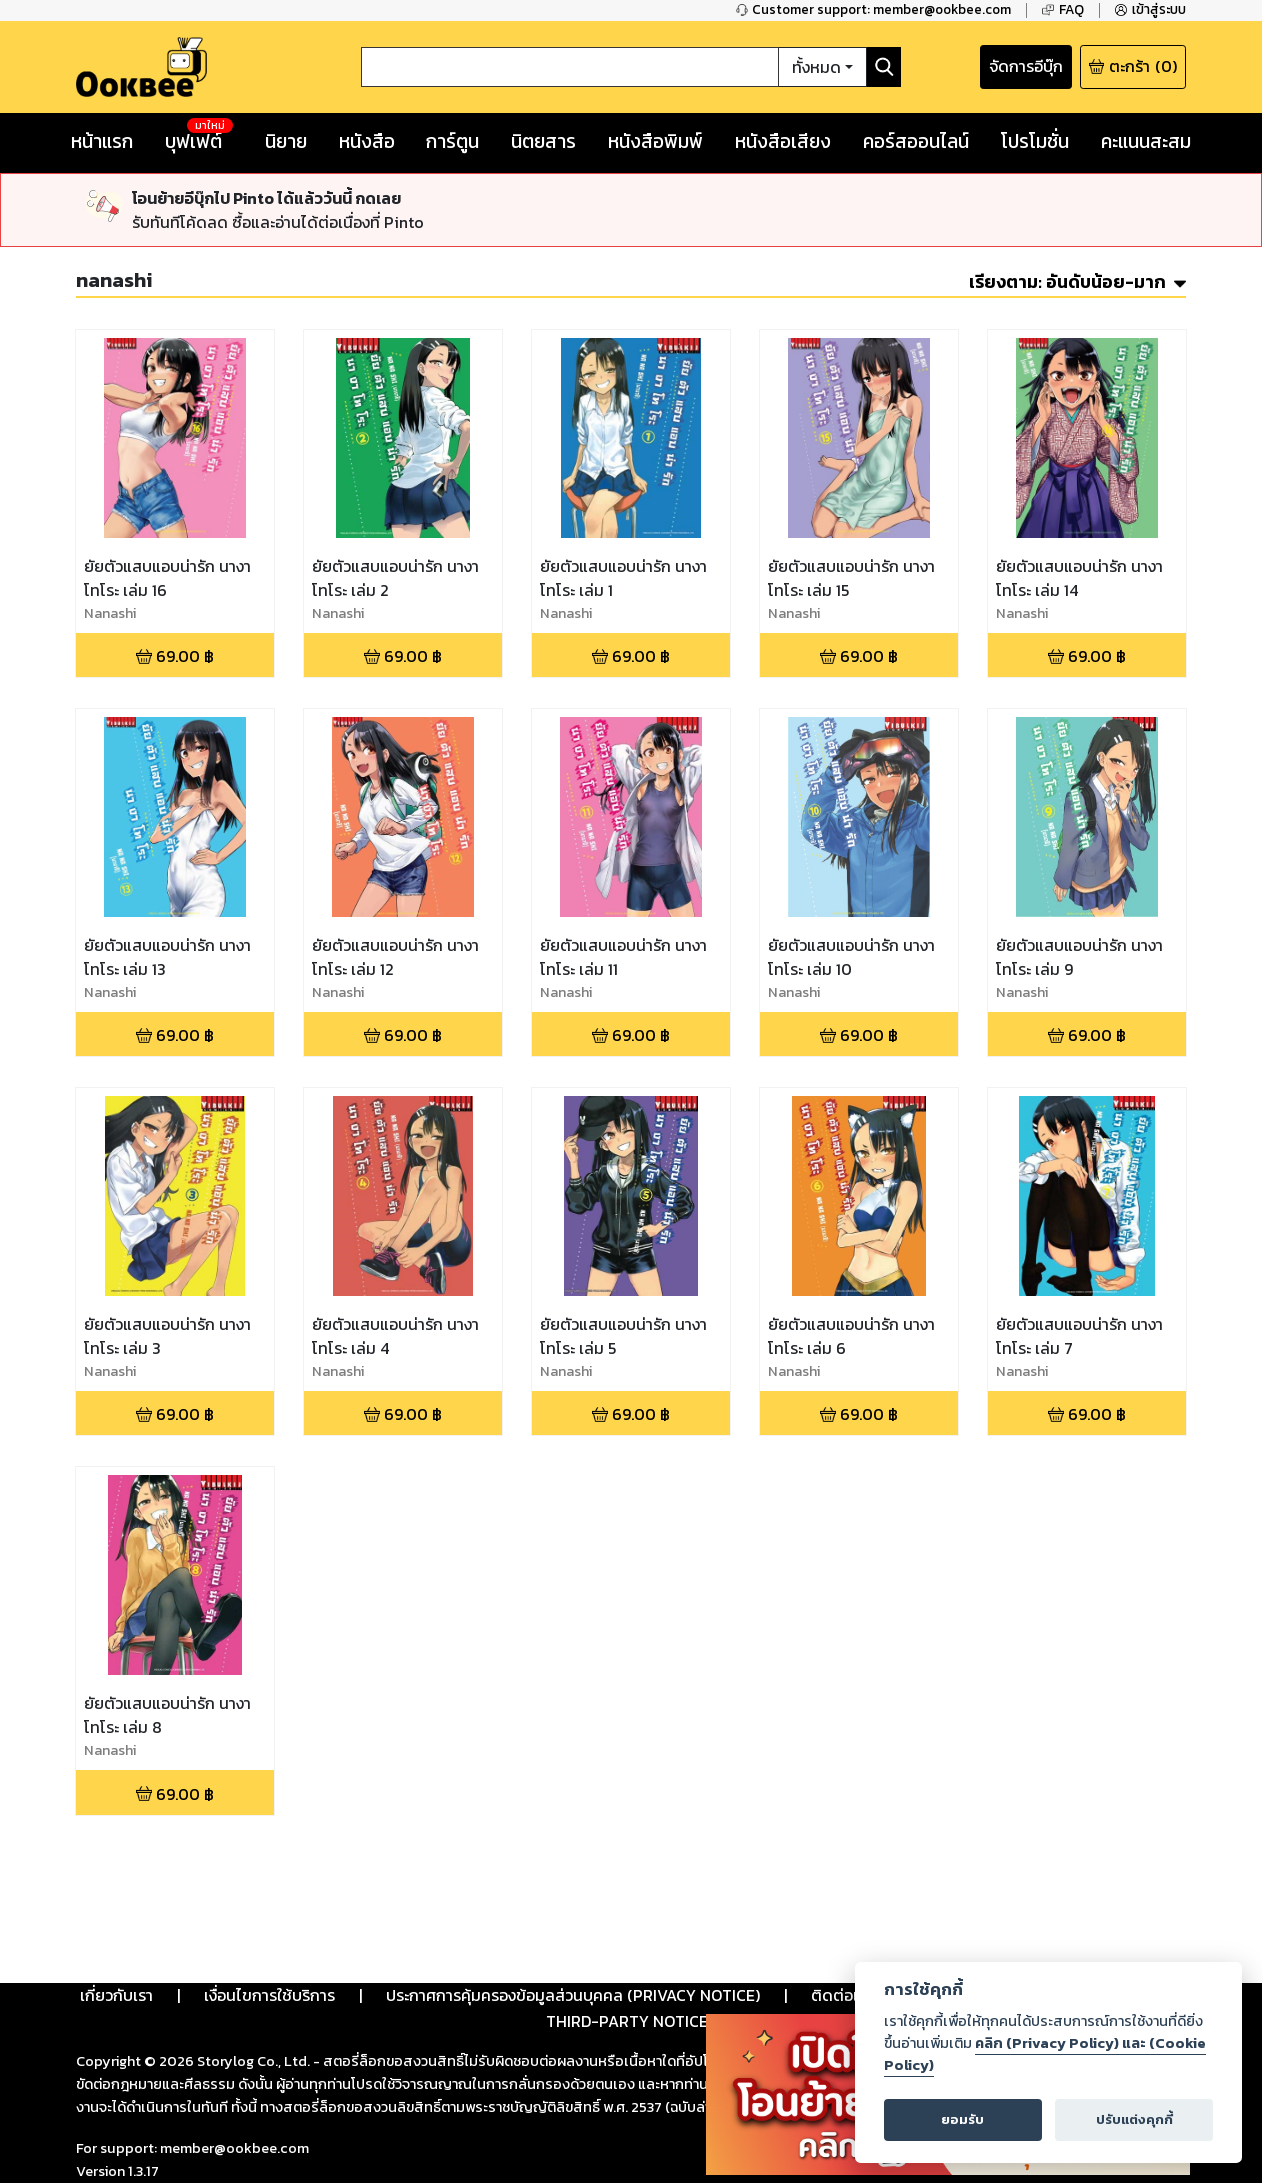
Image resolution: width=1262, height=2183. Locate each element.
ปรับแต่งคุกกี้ (1134, 2119)
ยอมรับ (962, 2119)
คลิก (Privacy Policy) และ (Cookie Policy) (1045, 2054)
